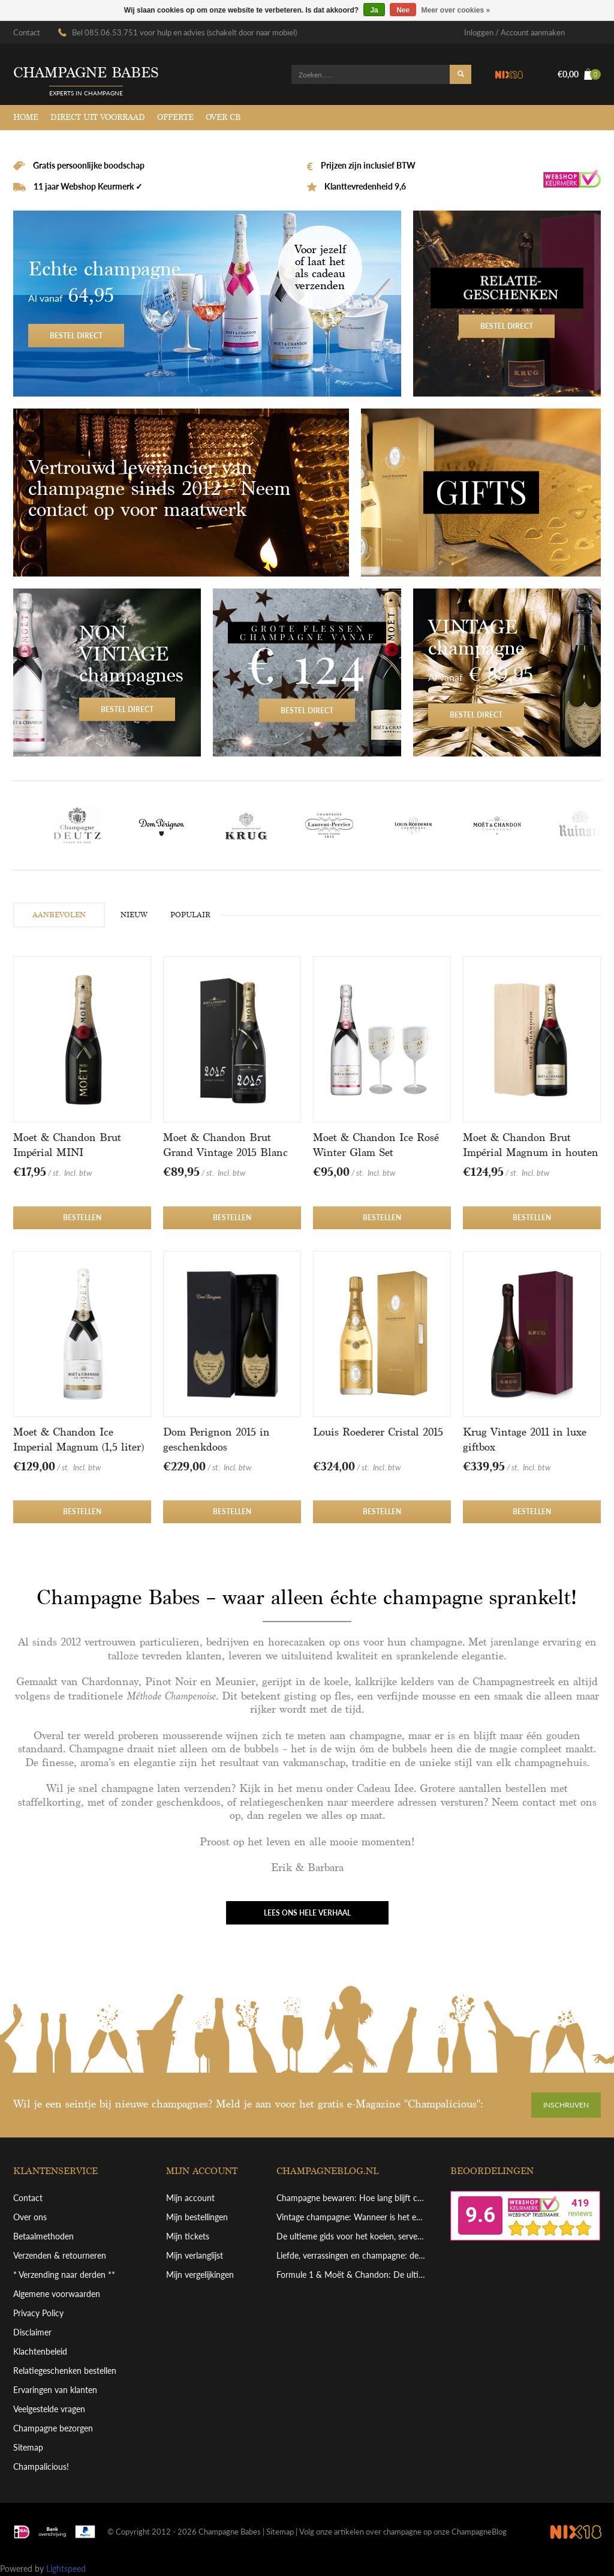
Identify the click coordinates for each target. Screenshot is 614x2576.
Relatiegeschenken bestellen (64, 2370)
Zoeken (460, 74)
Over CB (223, 117)
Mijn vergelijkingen (200, 2274)
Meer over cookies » (456, 10)
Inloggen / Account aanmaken (514, 32)
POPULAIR (190, 915)
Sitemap (28, 2447)
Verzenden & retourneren (59, 2255)
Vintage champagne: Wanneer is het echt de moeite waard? (351, 2217)
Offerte (175, 117)
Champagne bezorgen (53, 2428)
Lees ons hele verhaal (307, 1912)
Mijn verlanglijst (194, 2255)
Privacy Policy (38, 2313)
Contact (26, 32)
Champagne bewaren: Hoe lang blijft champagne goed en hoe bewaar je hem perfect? (351, 2198)
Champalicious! (41, 2466)
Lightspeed (66, 2568)
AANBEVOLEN (59, 915)
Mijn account (190, 2198)
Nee (403, 10)
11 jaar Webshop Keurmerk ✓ (87, 186)
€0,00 (579, 74)
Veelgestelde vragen (49, 2409)
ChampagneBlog (479, 2531)
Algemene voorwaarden (56, 2294)
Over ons (30, 2217)
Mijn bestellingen (197, 2217)
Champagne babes (86, 73)
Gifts (481, 493)
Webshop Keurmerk (572, 180)
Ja (374, 10)
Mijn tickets (187, 2236)
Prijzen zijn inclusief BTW (367, 165)
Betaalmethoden (43, 2236)
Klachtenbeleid (40, 2351)
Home (25, 117)
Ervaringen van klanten (55, 2390)
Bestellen (82, 1217)
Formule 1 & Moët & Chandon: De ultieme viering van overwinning (351, 2274)
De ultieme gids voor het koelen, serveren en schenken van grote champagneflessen (351, 2236)
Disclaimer (32, 2332)
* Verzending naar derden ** (64, 2274)
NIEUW (134, 915)
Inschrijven (566, 2104)
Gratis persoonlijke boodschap (88, 165)
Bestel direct (207, 304)
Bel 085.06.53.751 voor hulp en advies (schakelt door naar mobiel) (184, 32)
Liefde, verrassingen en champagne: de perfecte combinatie (351, 2255)
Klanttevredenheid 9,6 (364, 186)
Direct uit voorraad (97, 117)
